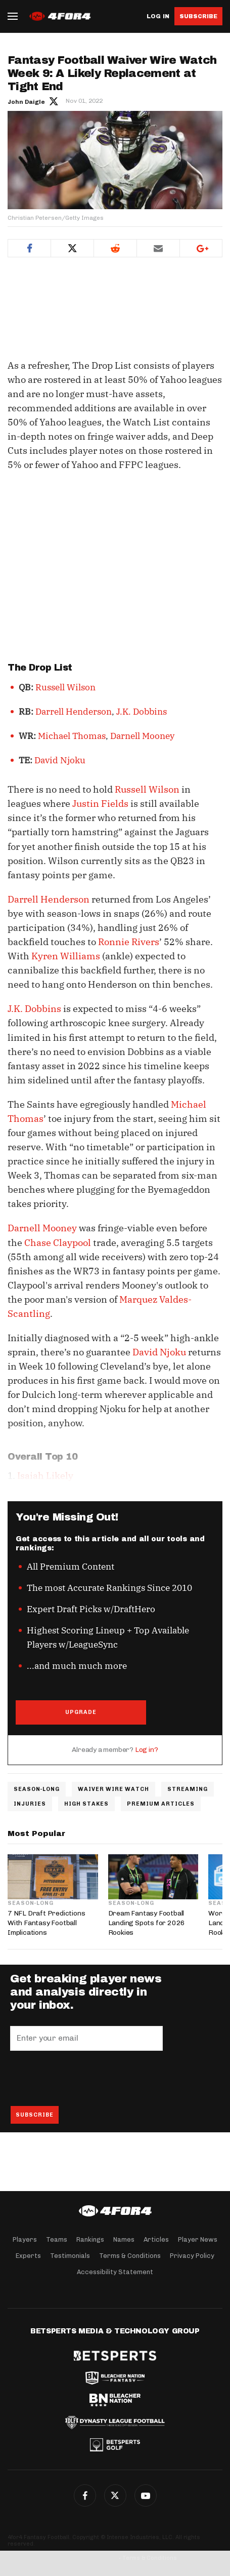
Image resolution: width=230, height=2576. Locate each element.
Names (123, 2239)
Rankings (90, 2239)
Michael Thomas (72, 735)
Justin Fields (100, 803)
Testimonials (70, 2255)
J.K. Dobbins (141, 711)
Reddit (115, 248)
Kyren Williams (65, 956)
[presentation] (87, 2078)
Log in (158, 16)
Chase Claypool (57, 1242)
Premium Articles (161, 1804)
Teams (56, 2239)
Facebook (29, 248)
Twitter (72, 248)
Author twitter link (54, 101)
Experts (28, 2255)
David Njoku (59, 760)
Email (157, 248)
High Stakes (86, 1804)
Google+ (200, 248)
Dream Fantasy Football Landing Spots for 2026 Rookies (147, 1923)
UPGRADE (81, 1712)
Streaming (187, 1789)
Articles (156, 2239)
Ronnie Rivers (128, 942)
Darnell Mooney (142, 735)
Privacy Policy (192, 2255)
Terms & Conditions (130, 2255)
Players (25, 2239)
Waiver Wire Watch (113, 1789)
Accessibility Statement (115, 2272)
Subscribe (198, 16)
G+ (145, 2495)
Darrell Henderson (73, 711)
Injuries (30, 1804)
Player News (197, 2239)
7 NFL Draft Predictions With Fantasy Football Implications (46, 1923)
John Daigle (26, 101)
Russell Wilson (65, 687)
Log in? (146, 1749)
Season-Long (37, 1789)
